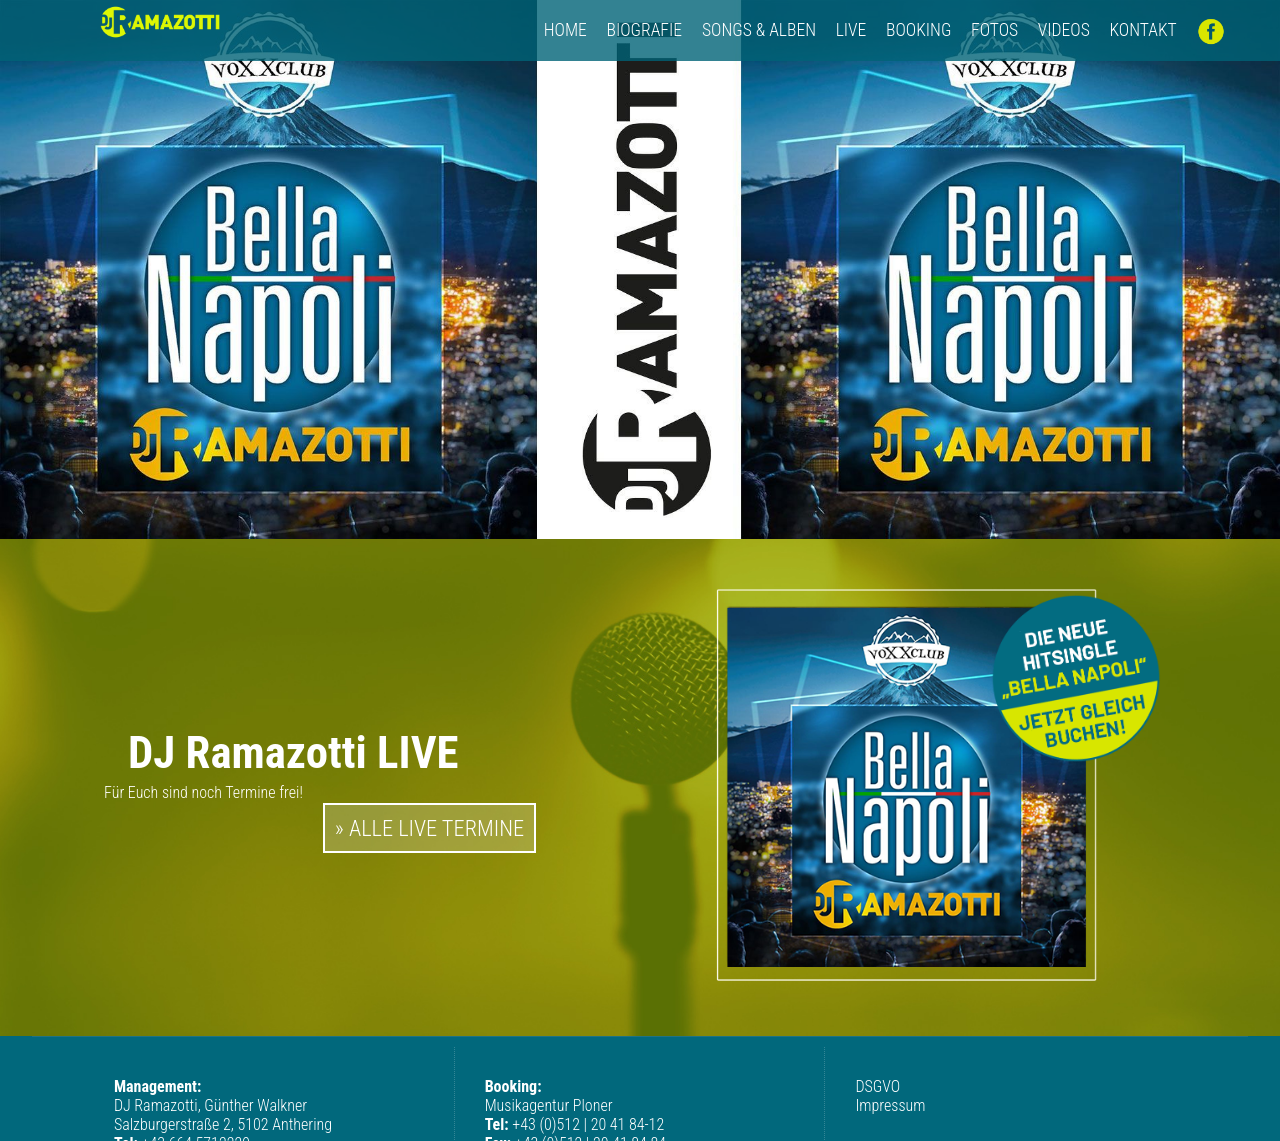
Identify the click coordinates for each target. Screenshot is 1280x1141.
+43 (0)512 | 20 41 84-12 (588, 1124)
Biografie (646, 30)
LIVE (851, 30)
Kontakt (1142, 30)
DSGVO (877, 1086)
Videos (1064, 30)
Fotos (994, 30)
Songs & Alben (759, 30)
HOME (565, 30)
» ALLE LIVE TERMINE (429, 828)
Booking (918, 30)
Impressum (890, 1105)
